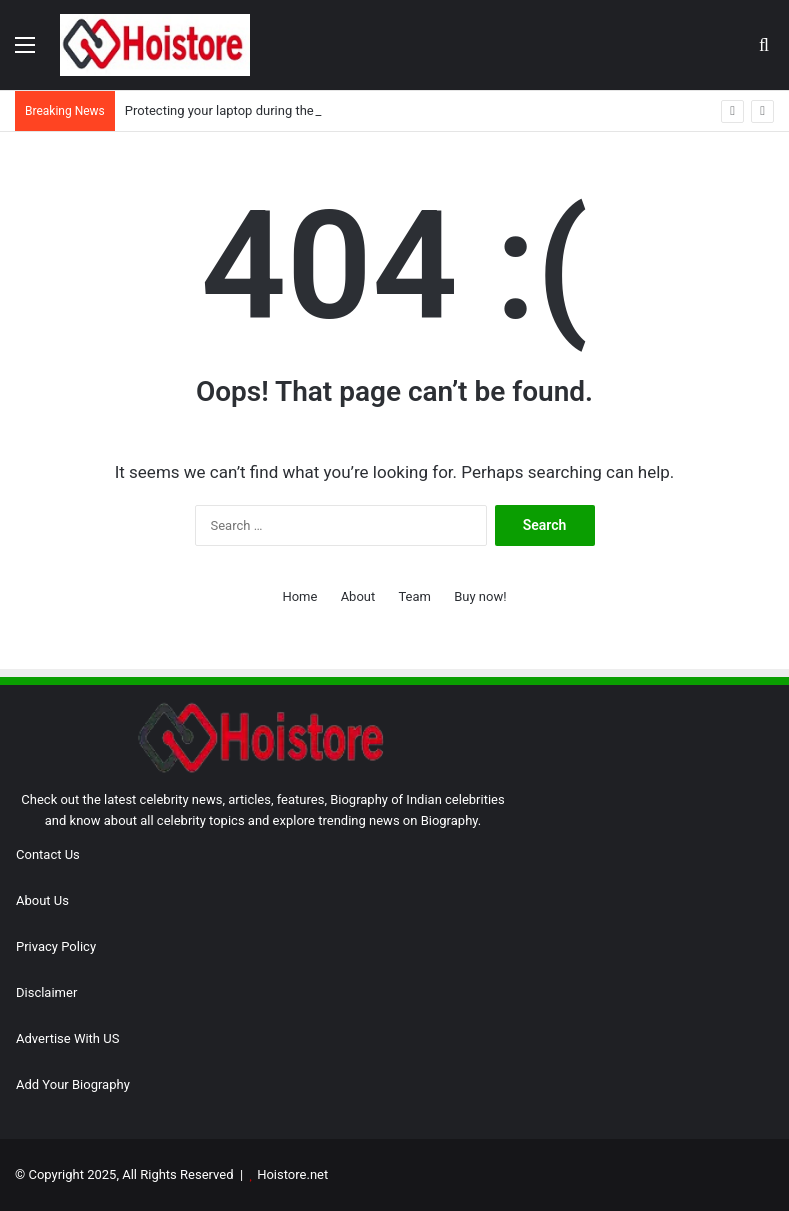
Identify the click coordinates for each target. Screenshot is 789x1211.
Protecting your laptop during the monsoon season (271, 110)
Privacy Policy (56, 946)
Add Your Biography (73, 1084)
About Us (42, 900)
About (358, 596)
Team (414, 596)
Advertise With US (67, 1038)
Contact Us (48, 854)
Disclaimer (46, 992)
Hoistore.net (292, 1174)
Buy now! (480, 596)
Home (299, 596)
